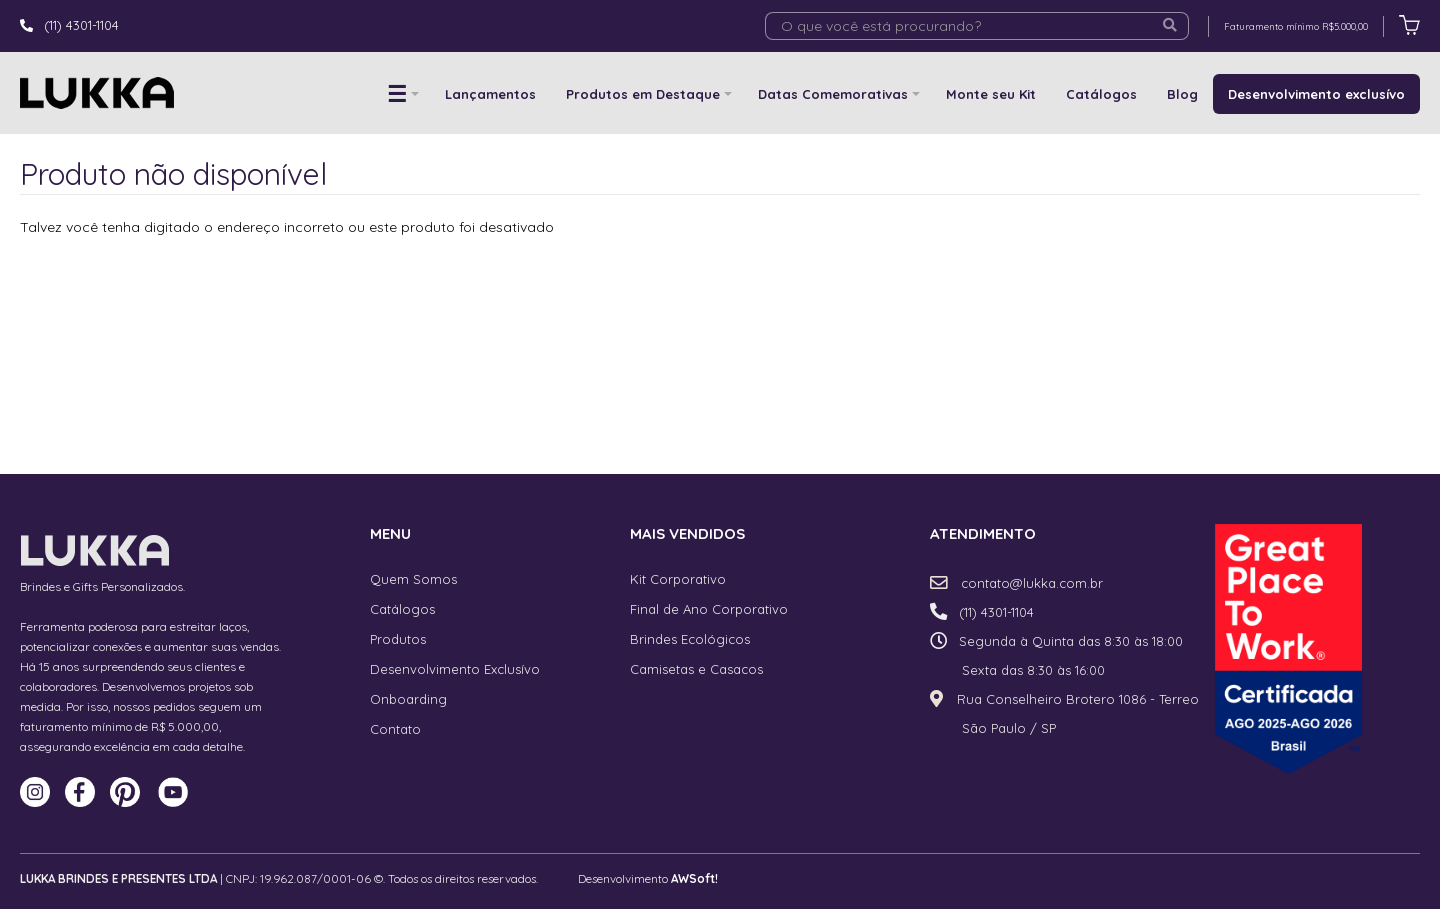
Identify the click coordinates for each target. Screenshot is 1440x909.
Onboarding (408, 699)
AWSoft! (694, 878)
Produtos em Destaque (643, 94)
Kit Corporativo (678, 579)
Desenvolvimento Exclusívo (455, 669)
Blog (1182, 94)
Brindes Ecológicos (690, 639)
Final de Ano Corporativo (709, 609)
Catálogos (1101, 94)
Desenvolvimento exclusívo (1316, 94)
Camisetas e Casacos (696, 669)
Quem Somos (413, 579)
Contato (395, 729)
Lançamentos (490, 94)
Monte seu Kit (991, 94)
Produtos (398, 639)
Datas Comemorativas (833, 94)
